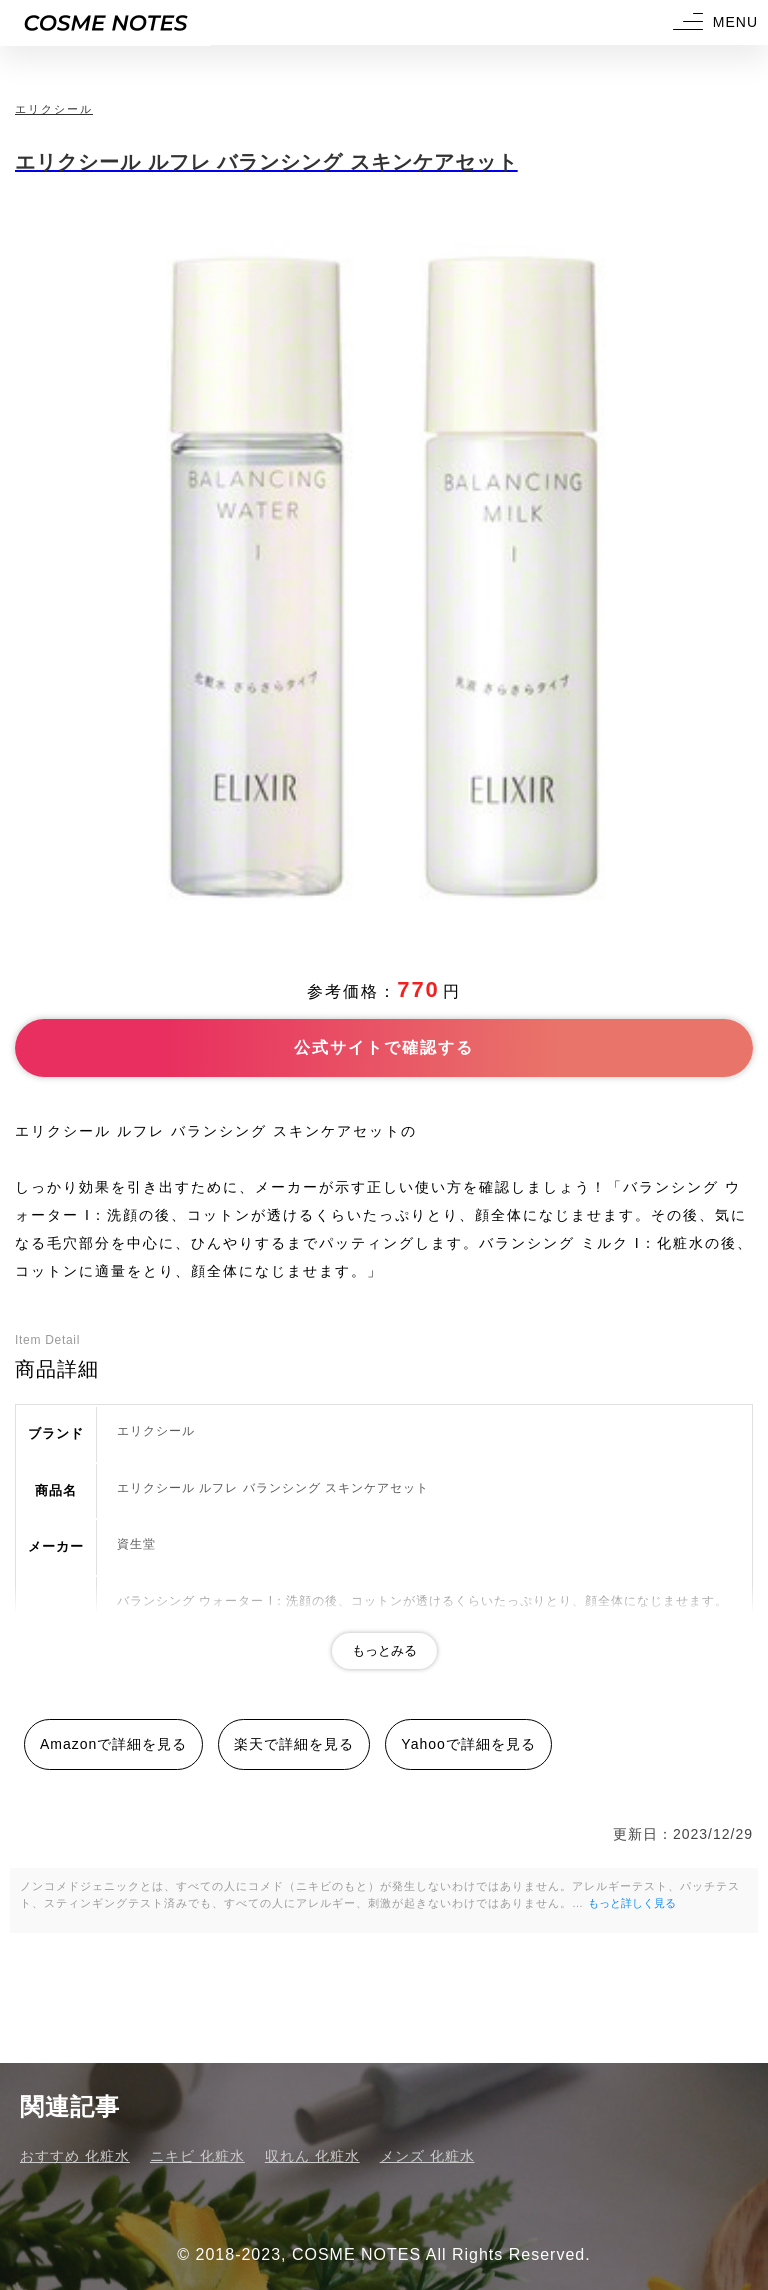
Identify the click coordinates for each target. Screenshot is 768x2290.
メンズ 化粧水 (427, 2156)
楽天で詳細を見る (294, 1744)
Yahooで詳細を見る (468, 1744)
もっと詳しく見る (632, 1903)
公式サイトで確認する (384, 1047)
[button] (713, 22)
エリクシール (54, 109)
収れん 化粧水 (312, 2156)
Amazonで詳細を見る (113, 1744)
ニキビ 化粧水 (197, 2156)
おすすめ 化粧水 (75, 2156)
